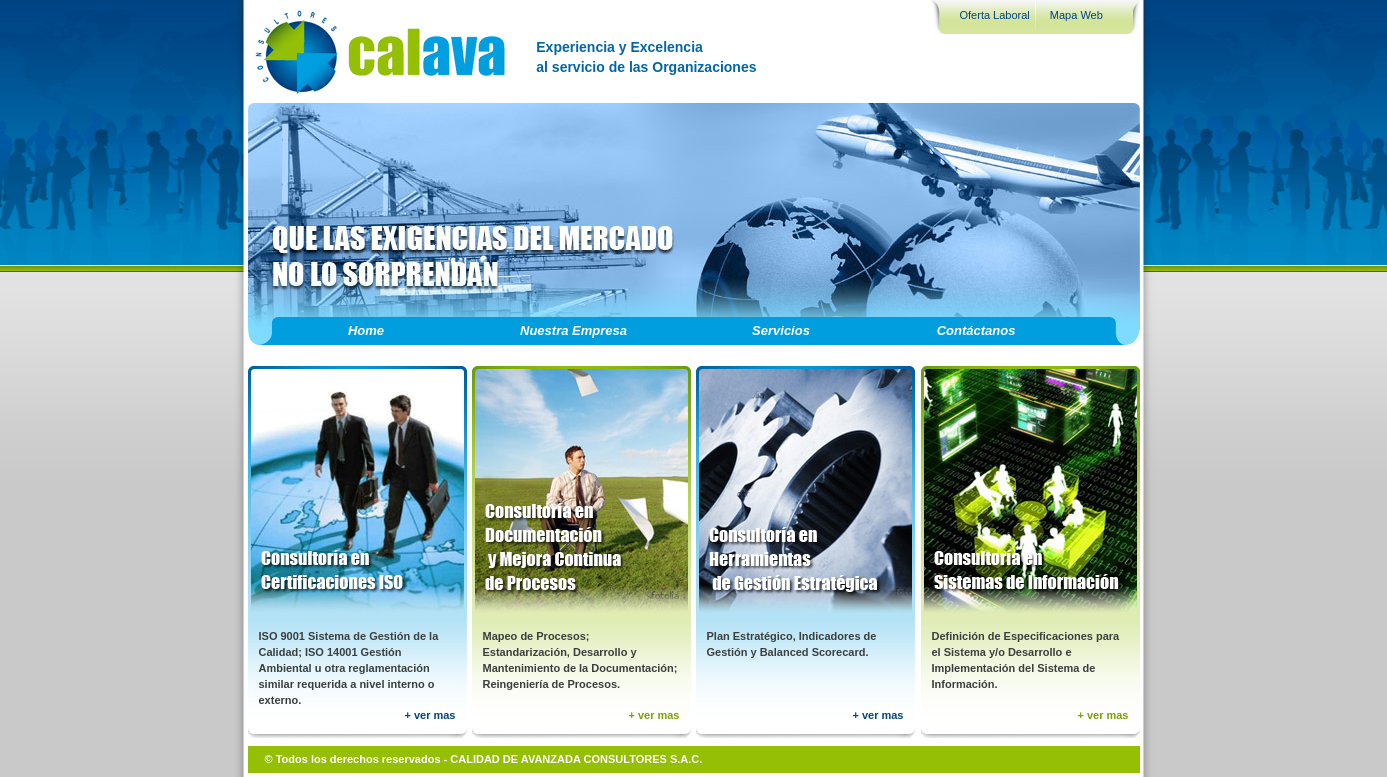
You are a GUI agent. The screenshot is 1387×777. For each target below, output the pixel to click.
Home (366, 330)
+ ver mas (429, 715)
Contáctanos (976, 330)
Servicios (781, 330)
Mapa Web (1076, 15)
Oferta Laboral (995, 15)
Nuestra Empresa (573, 330)
